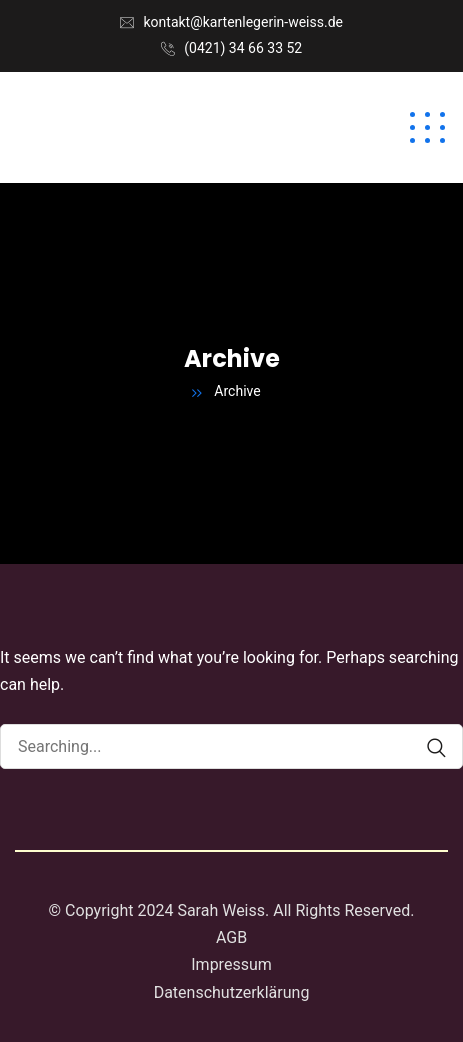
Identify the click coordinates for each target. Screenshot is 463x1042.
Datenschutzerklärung (232, 992)
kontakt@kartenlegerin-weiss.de (243, 22)
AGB (231, 937)
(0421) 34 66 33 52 (243, 48)
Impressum (231, 964)
